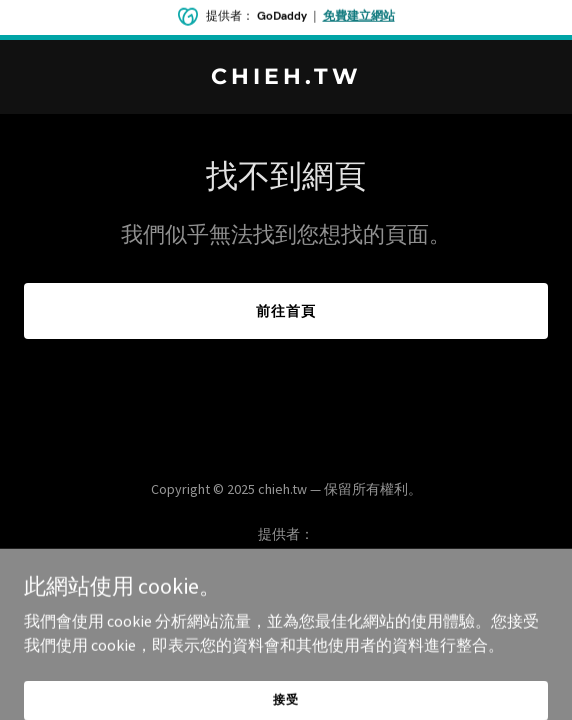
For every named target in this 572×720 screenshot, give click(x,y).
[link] (286, 78)
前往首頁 (286, 311)
